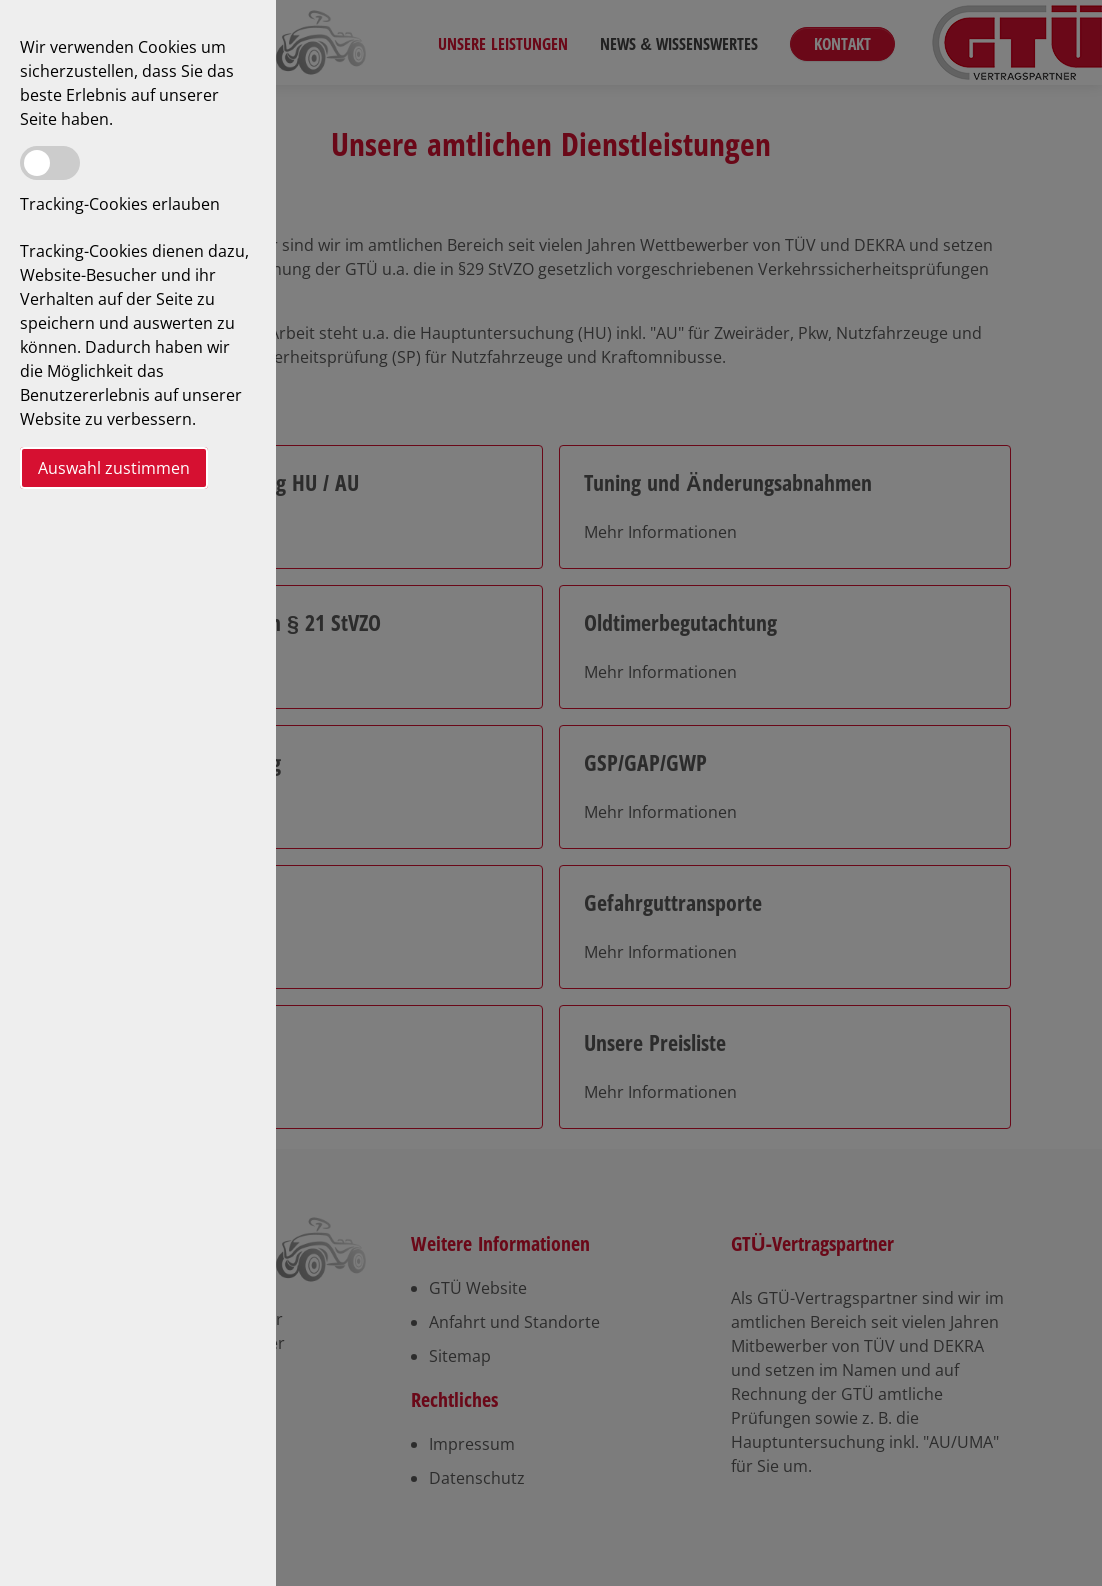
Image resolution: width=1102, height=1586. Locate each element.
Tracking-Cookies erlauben (120, 204)
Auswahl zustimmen (114, 468)
